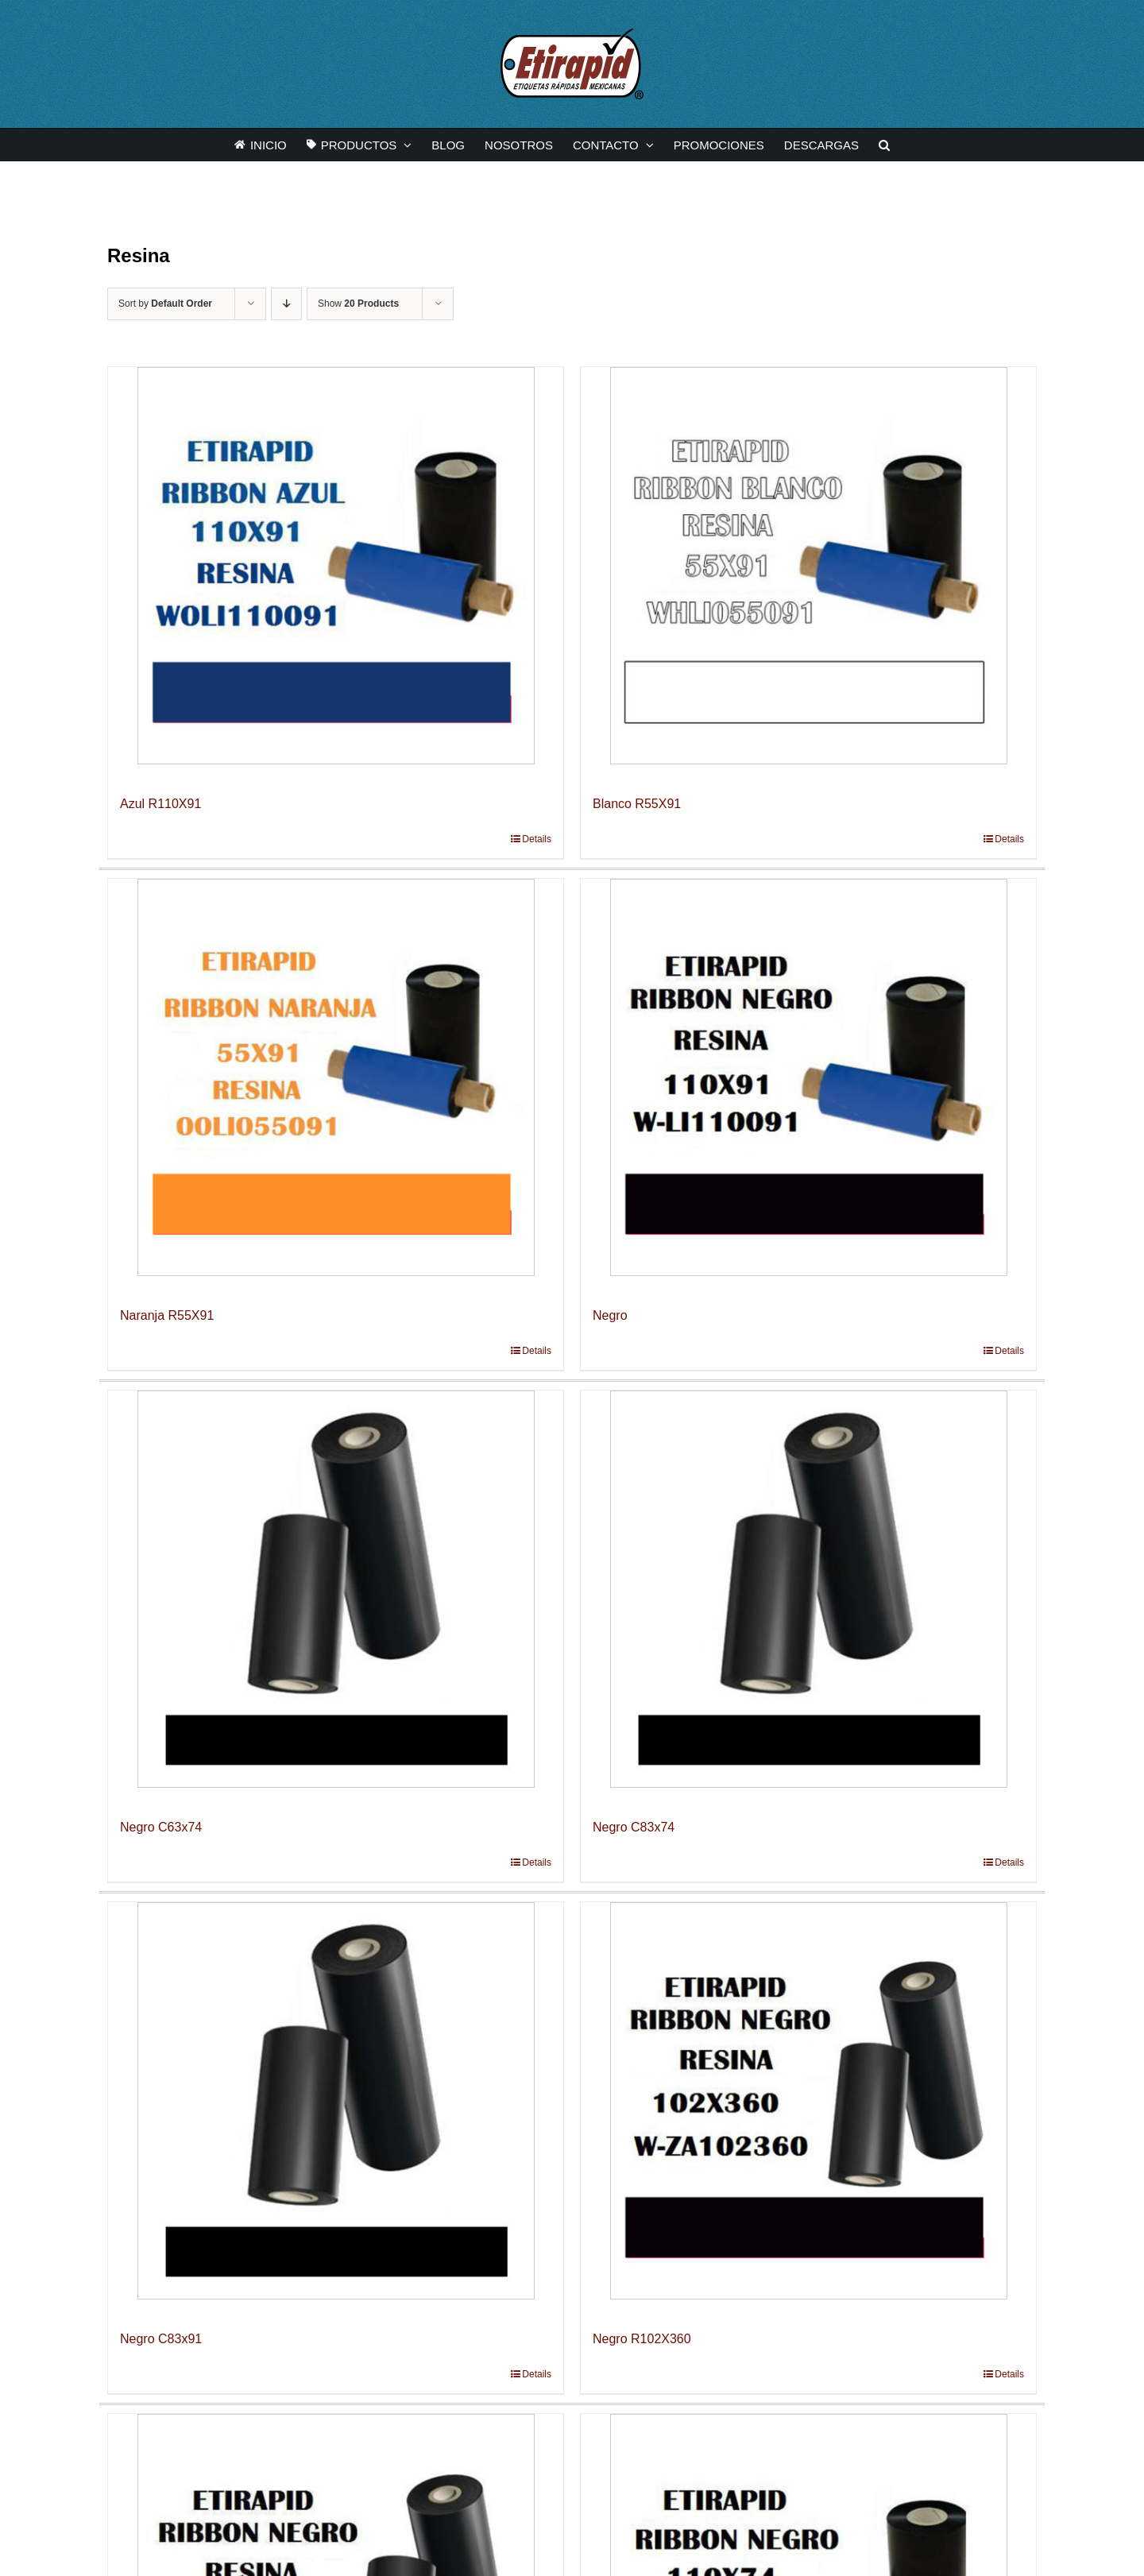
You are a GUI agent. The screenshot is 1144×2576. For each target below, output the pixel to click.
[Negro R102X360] (808, 2100)
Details (536, 839)
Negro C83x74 (633, 1827)
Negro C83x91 (161, 2339)
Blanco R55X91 (637, 803)
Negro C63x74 (161, 1827)
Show (358, 303)
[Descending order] (286, 304)
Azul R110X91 (160, 803)
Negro (610, 1315)
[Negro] (808, 1077)
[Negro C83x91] (335, 2100)
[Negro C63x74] (335, 1589)
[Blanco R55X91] (808, 565)
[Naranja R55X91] (335, 1077)
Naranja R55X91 (167, 1315)
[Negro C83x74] (808, 1589)
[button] (884, 145)
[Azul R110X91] (335, 565)
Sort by (165, 303)
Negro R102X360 (642, 2339)
